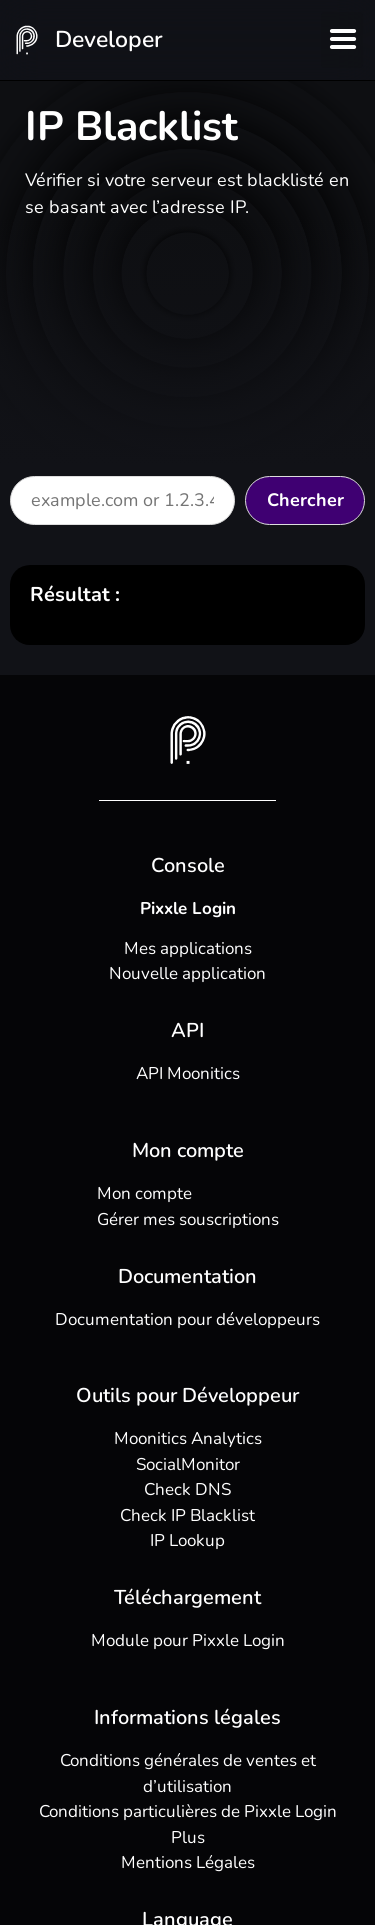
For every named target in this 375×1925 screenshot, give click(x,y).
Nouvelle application (187, 973)
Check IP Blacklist (187, 1515)
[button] (342, 40)
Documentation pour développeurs (187, 1319)
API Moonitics (188, 1073)
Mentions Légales (188, 1862)
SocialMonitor (188, 1464)
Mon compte (144, 1193)
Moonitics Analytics (188, 1438)
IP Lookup (187, 1540)
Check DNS (187, 1489)
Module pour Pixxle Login (188, 1640)
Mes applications (188, 948)
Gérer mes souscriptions (188, 1219)
